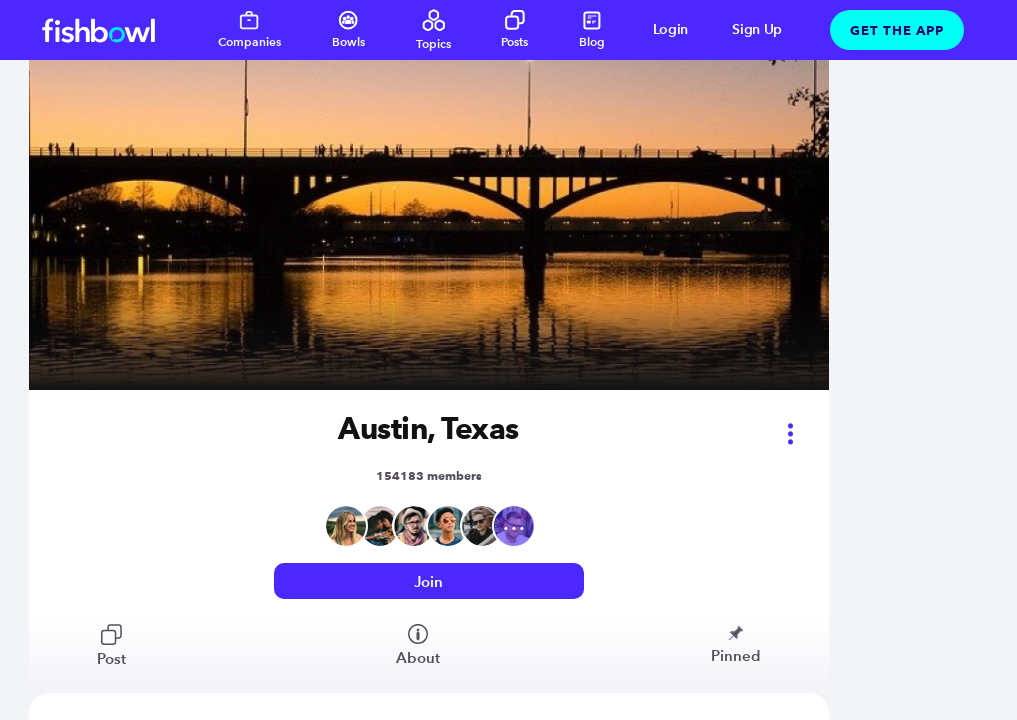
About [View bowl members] (418, 645)
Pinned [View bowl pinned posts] (736, 644)
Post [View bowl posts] (111, 646)
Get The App (897, 30)
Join (428, 581)
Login (671, 29)
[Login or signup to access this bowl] (429, 581)
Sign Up (757, 29)
